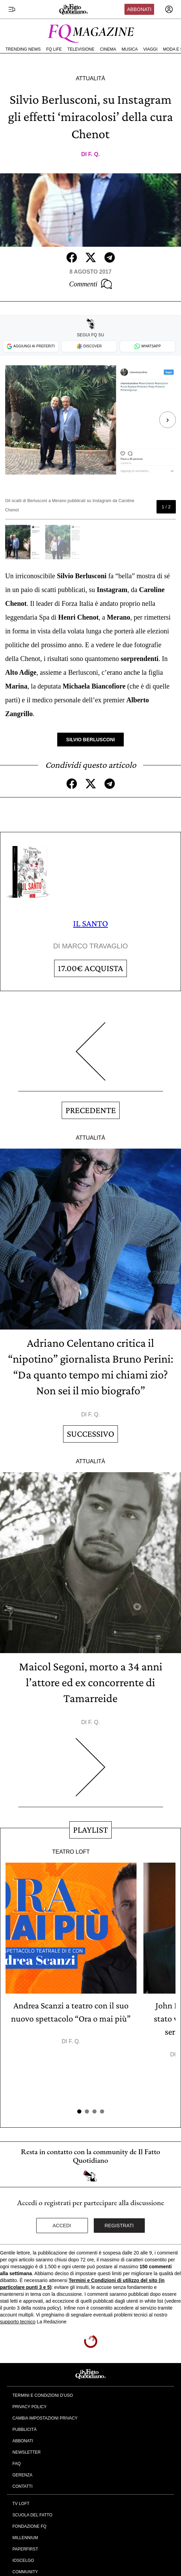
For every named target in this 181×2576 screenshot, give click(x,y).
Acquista (90, 968)
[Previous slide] (17, 420)
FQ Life (54, 49)
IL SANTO (90, 923)
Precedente (91, 1110)
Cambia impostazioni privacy (45, 2418)
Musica (130, 49)
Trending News (23, 49)
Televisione (80, 49)
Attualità (90, 78)
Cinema (108, 49)
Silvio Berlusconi (90, 739)
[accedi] (168, 9)
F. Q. (94, 154)
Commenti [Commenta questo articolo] (90, 284)
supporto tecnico (18, 2321)
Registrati (119, 2225)
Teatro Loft (71, 1852)
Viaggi (150, 49)
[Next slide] (164, 420)
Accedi (62, 2225)
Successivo (90, 1434)
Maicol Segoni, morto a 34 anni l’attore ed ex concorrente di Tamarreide (90, 1682)
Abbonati (139, 9)
